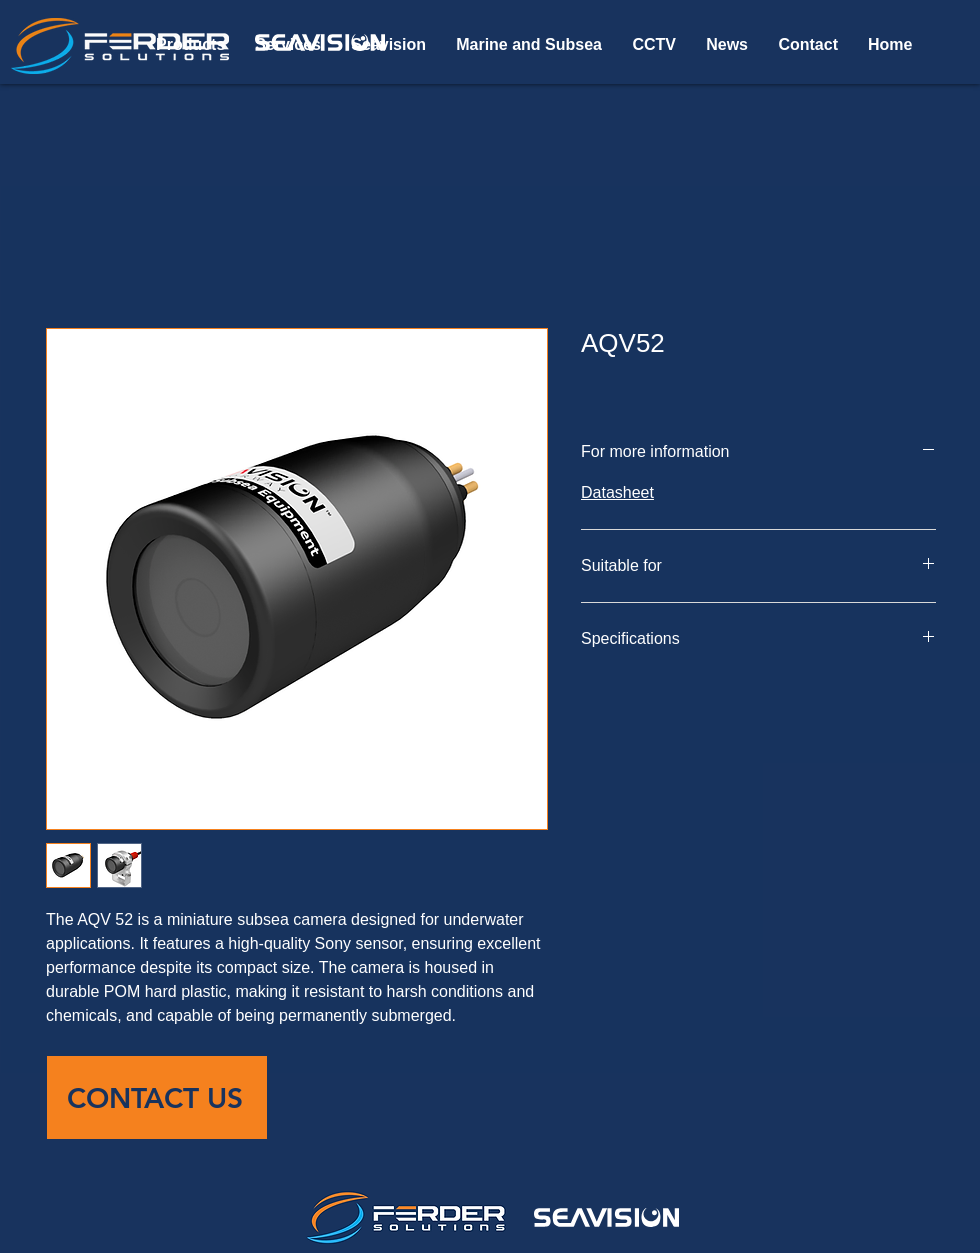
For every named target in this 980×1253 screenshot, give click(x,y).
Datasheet (617, 492)
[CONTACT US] (157, 1097)
